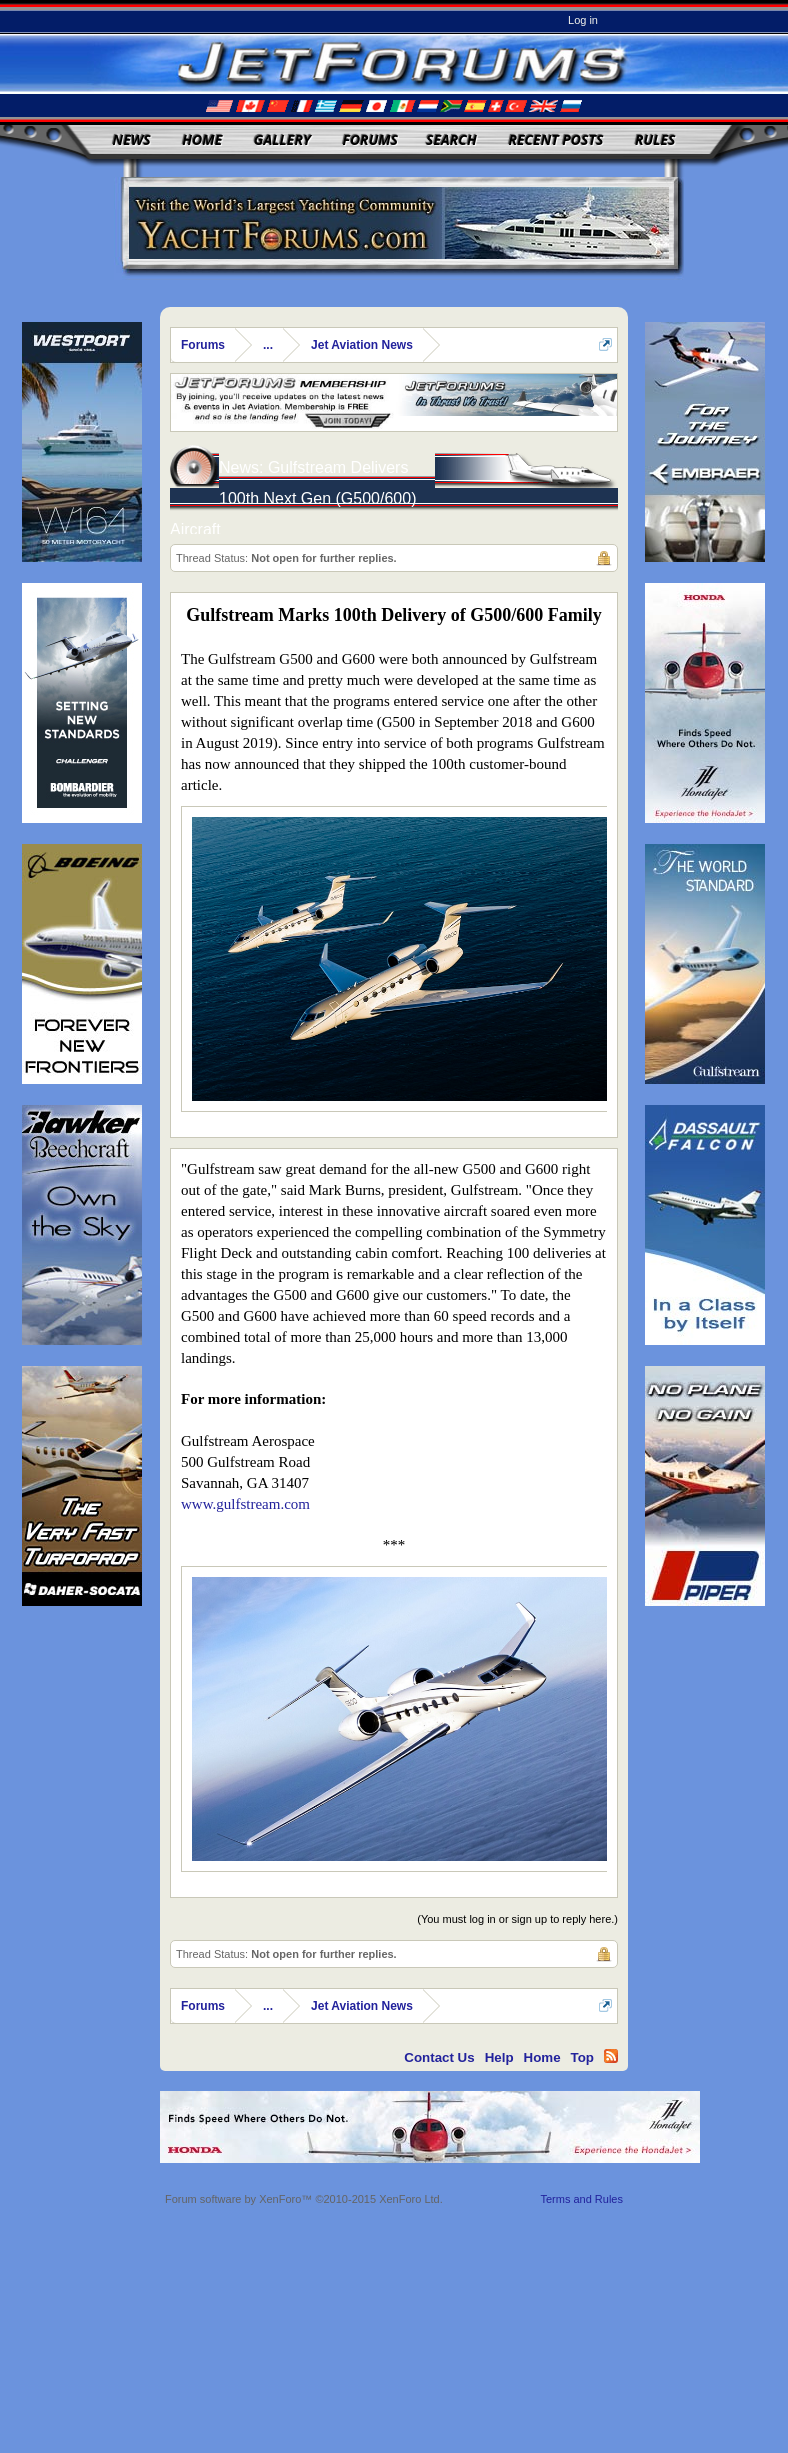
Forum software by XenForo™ (304, 2199)
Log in (583, 20)
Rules (655, 139)
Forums (370, 139)
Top (582, 2057)
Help (499, 2057)
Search (451, 139)
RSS (611, 2056)
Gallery (282, 139)
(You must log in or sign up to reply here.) (517, 1919)
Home (202, 139)
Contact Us (439, 2057)
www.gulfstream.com (245, 1504)
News (132, 139)
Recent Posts (555, 139)
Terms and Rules (581, 2199)
